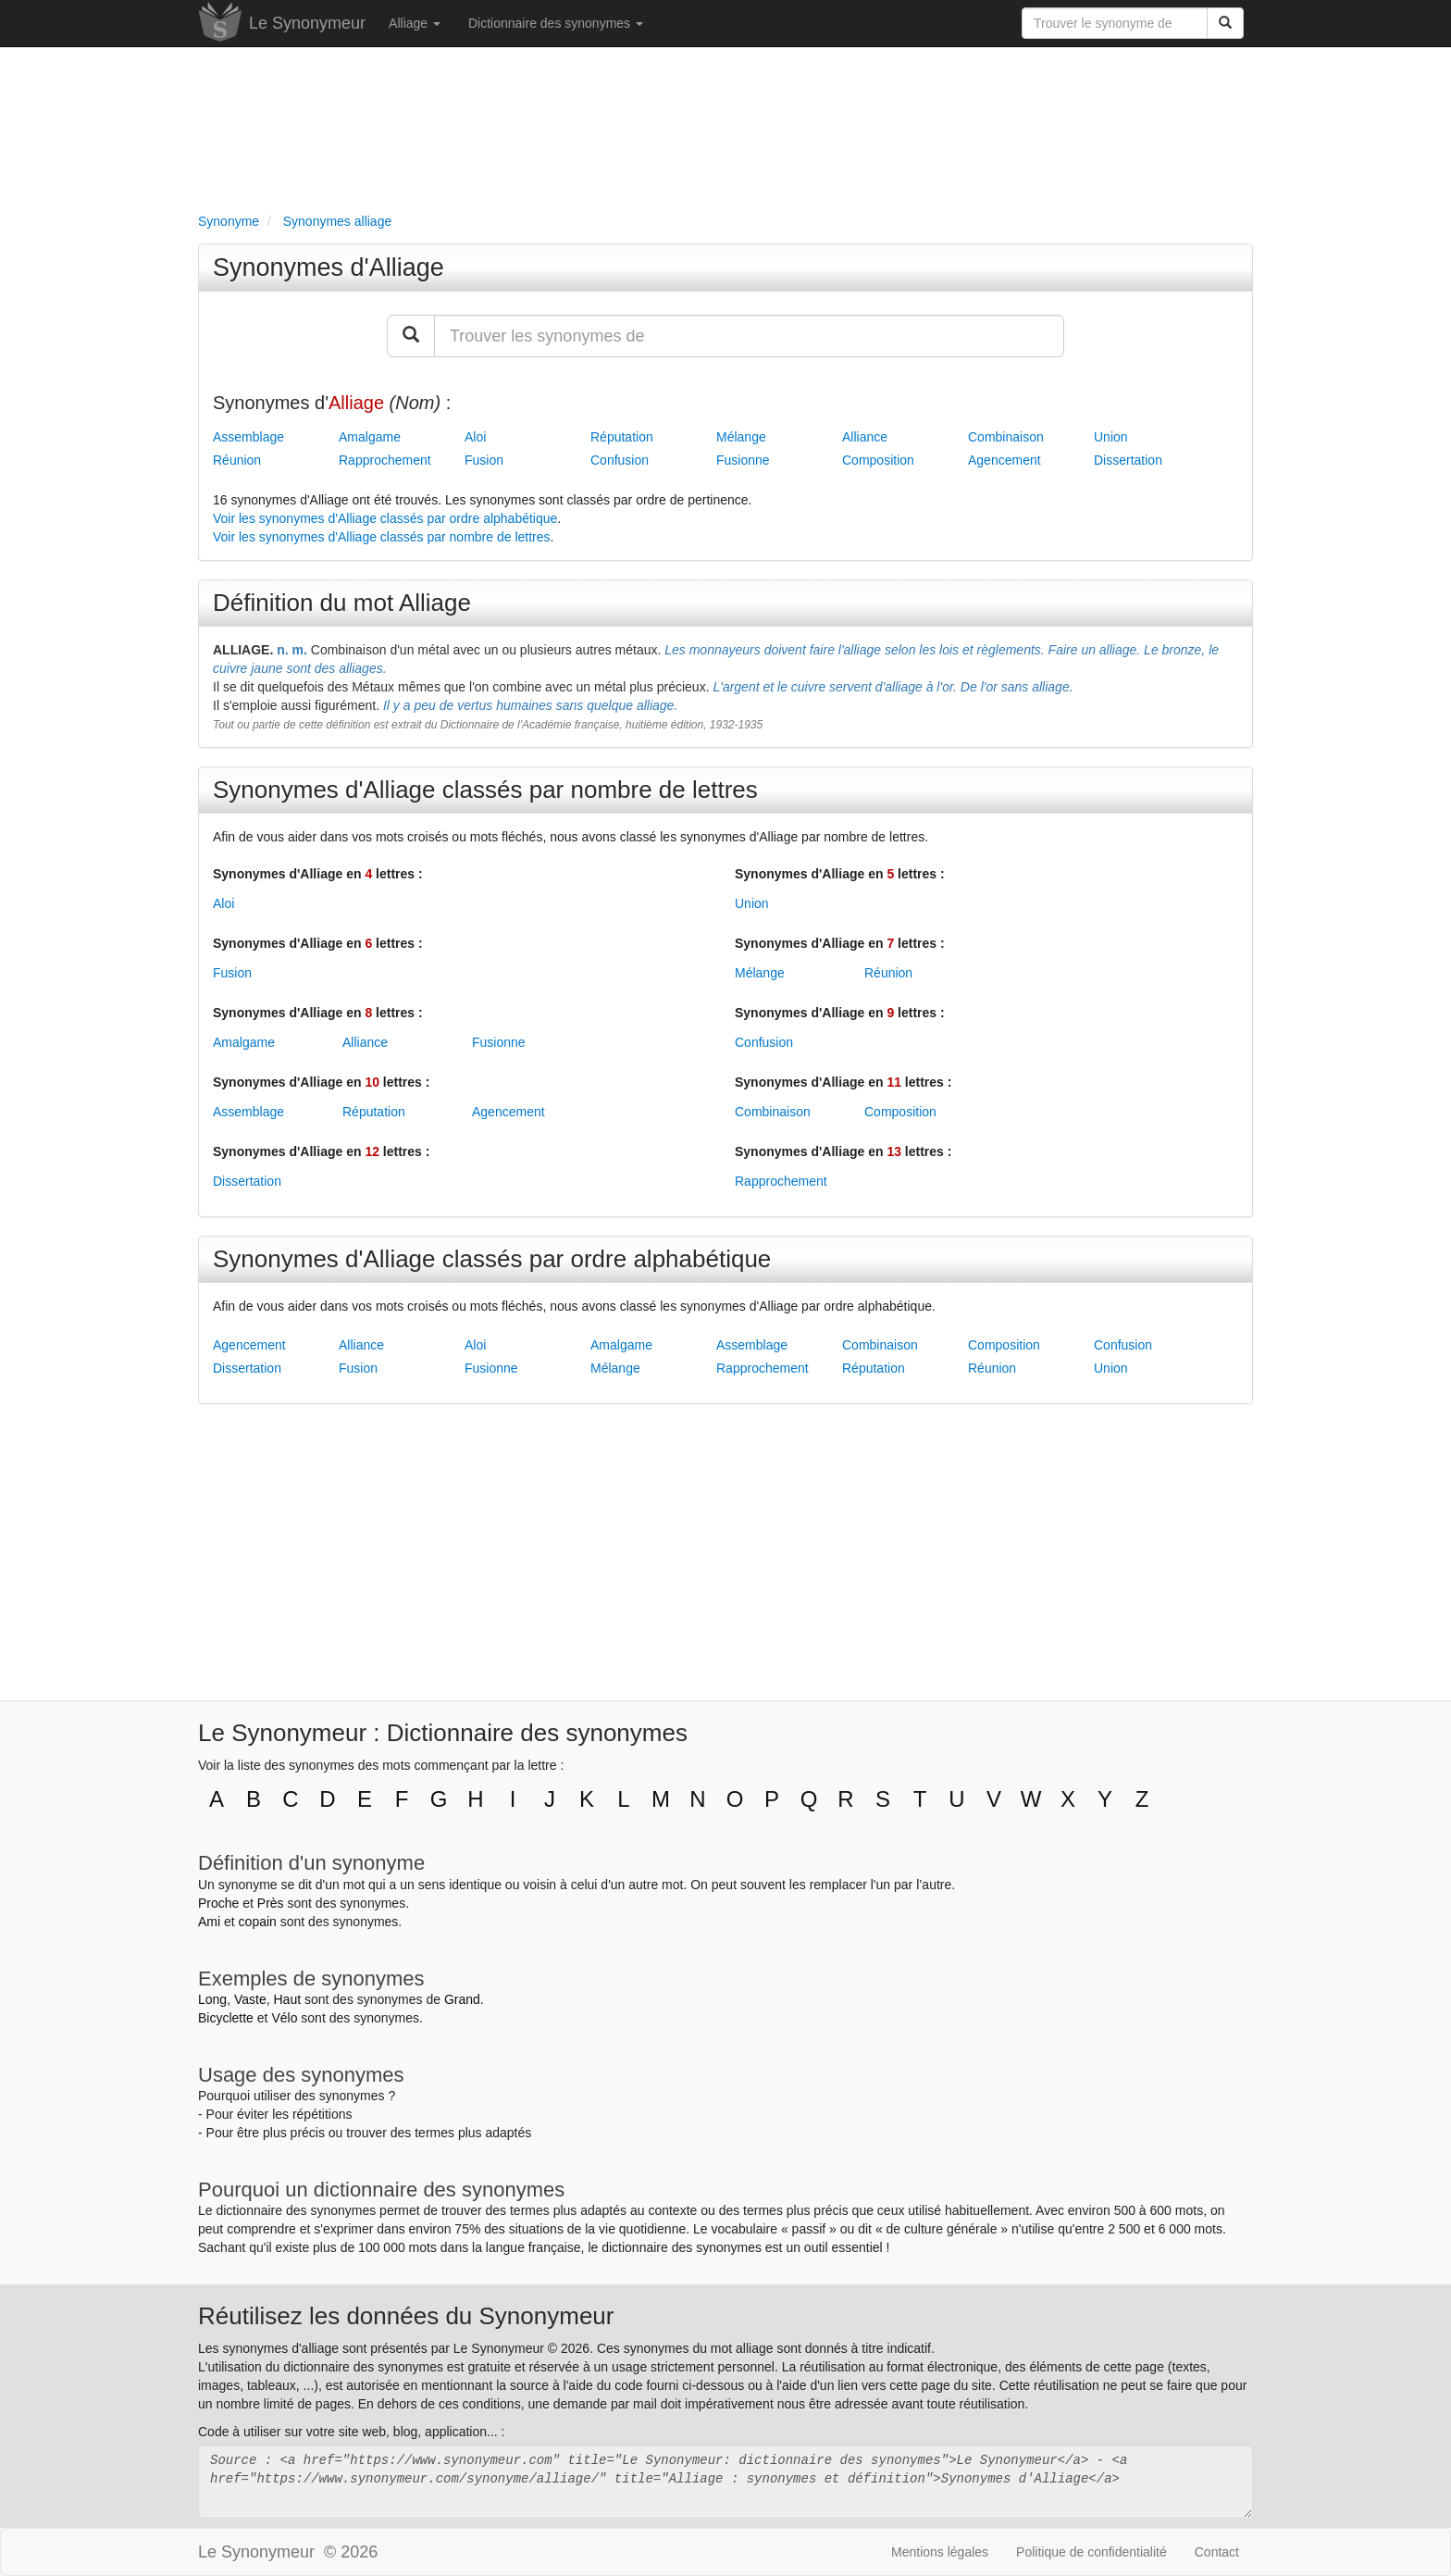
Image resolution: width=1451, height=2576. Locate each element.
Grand (462, 1999)
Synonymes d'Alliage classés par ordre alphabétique (492, 1259)
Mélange (741, 436)
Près (270, 1903)
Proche (218, 1903)
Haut (287, 1999)
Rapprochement (385, 460)
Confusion (619, 460)
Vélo (284, 2017)
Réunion (237, 460)
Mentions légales (939, 2552)
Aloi (475, 436)
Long (212, 1999)
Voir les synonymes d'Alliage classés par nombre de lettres (382, 536)
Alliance (864, 436)
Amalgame (370, 436)
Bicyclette (226, 2017)
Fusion (484, 460)
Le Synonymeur (307, 23)
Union (1111, 436)
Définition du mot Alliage (342, 602)
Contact (1217, 2552)
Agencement (1004, 460)
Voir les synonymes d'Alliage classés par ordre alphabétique (385, 518)
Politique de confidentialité (1091, 2552)
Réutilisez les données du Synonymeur (406, 2316)
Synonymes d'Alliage (328, 267)
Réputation (621, 436)
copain (258, 1921)
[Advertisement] (725, 125)
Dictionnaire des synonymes (555, 23)
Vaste (250, 1999)
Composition (878, 460)
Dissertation (1128, 460)
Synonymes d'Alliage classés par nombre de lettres (485, 789)
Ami (209, 1921)
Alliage (414, 23)
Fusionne (743, 460)
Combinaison (1006, 436)
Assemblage (248, 436)
